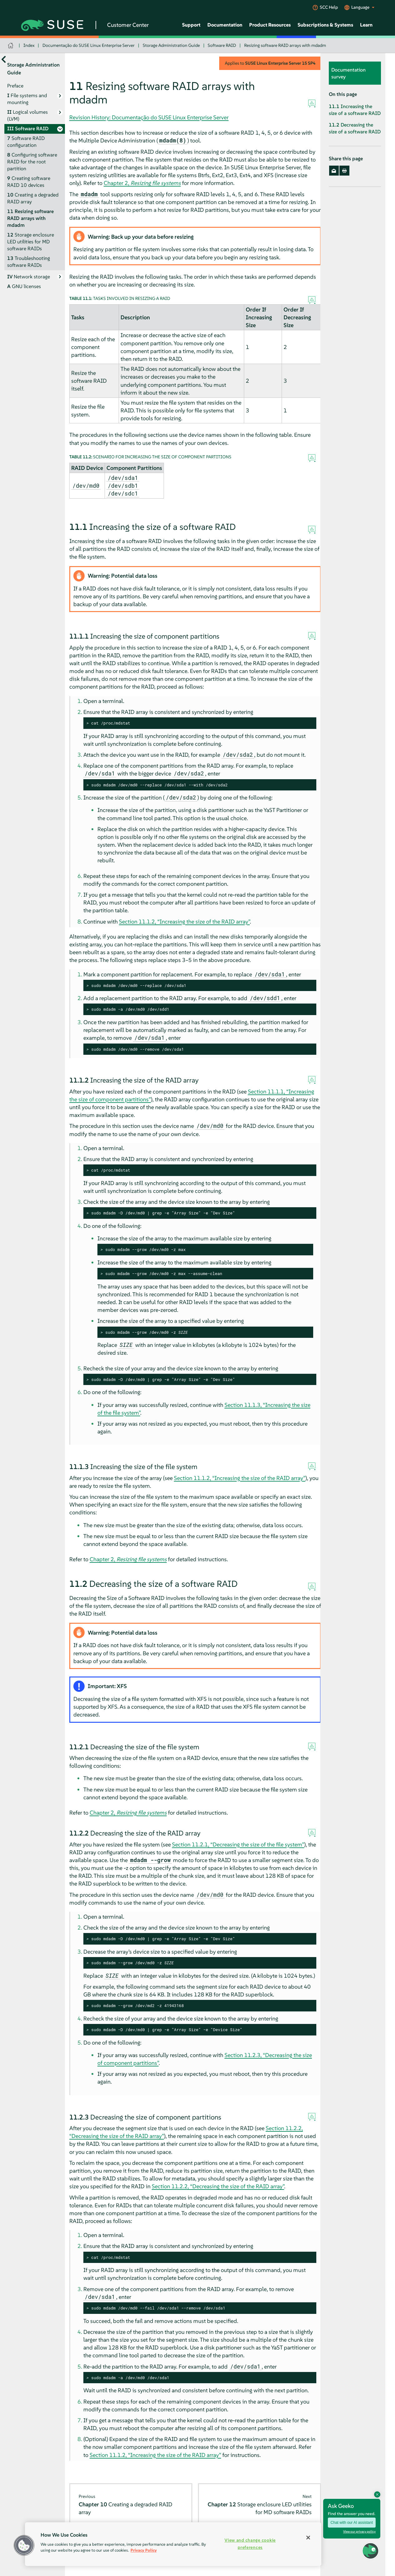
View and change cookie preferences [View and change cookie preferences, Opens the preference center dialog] (250, 2543)
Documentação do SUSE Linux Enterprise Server (88, 45)
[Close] (308, 2537)
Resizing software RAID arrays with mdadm (285, 45)
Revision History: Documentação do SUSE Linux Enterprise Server (149, 117)
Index (29, 45)
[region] (173, 2544)
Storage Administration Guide (171, 45)
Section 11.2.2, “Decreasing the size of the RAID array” (218, 2186)
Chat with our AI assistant (352, 2522)
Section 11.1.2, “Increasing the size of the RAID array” (184, 921)
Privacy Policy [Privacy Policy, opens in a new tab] (144, 2550)
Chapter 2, (142, 183)
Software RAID (222, 45)
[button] (24, 2545)
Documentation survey (348, 73)
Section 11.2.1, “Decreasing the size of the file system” (238, 1844)
